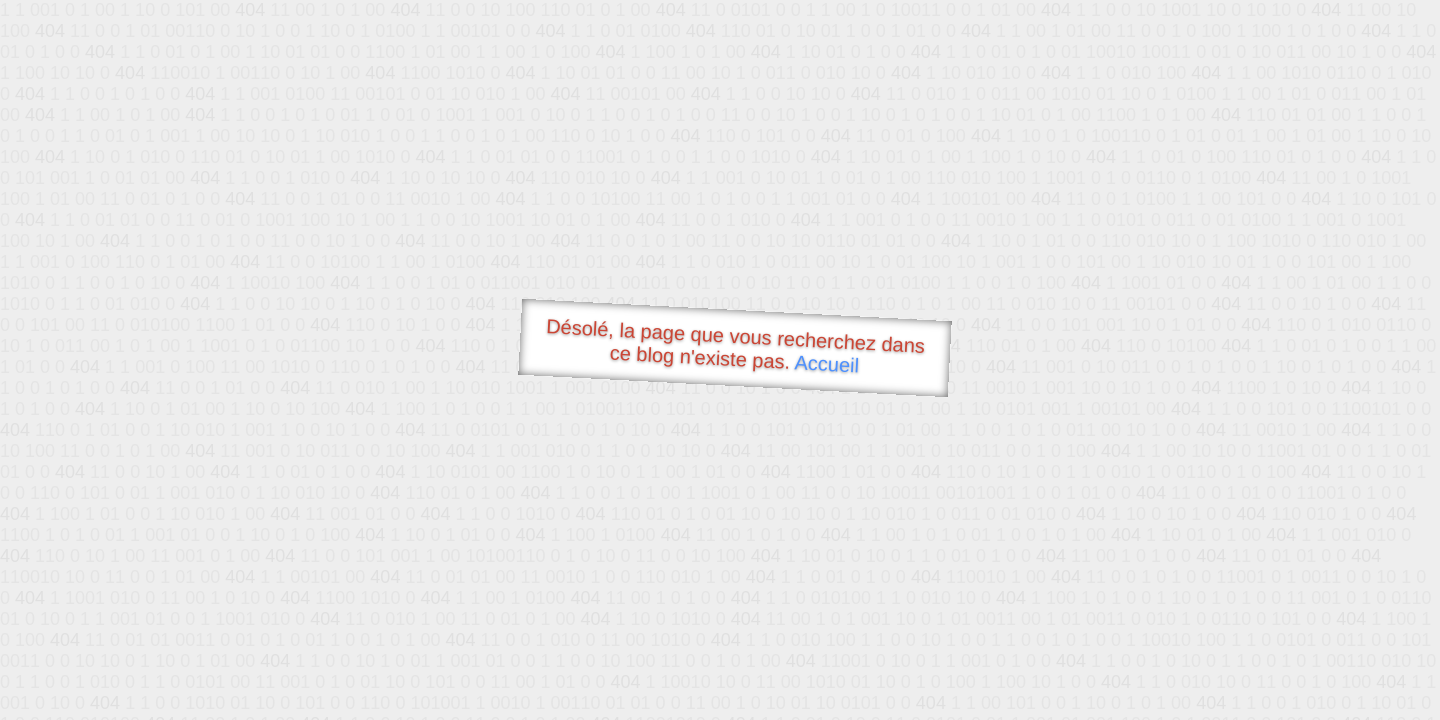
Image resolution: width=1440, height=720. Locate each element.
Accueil (827, 363)
